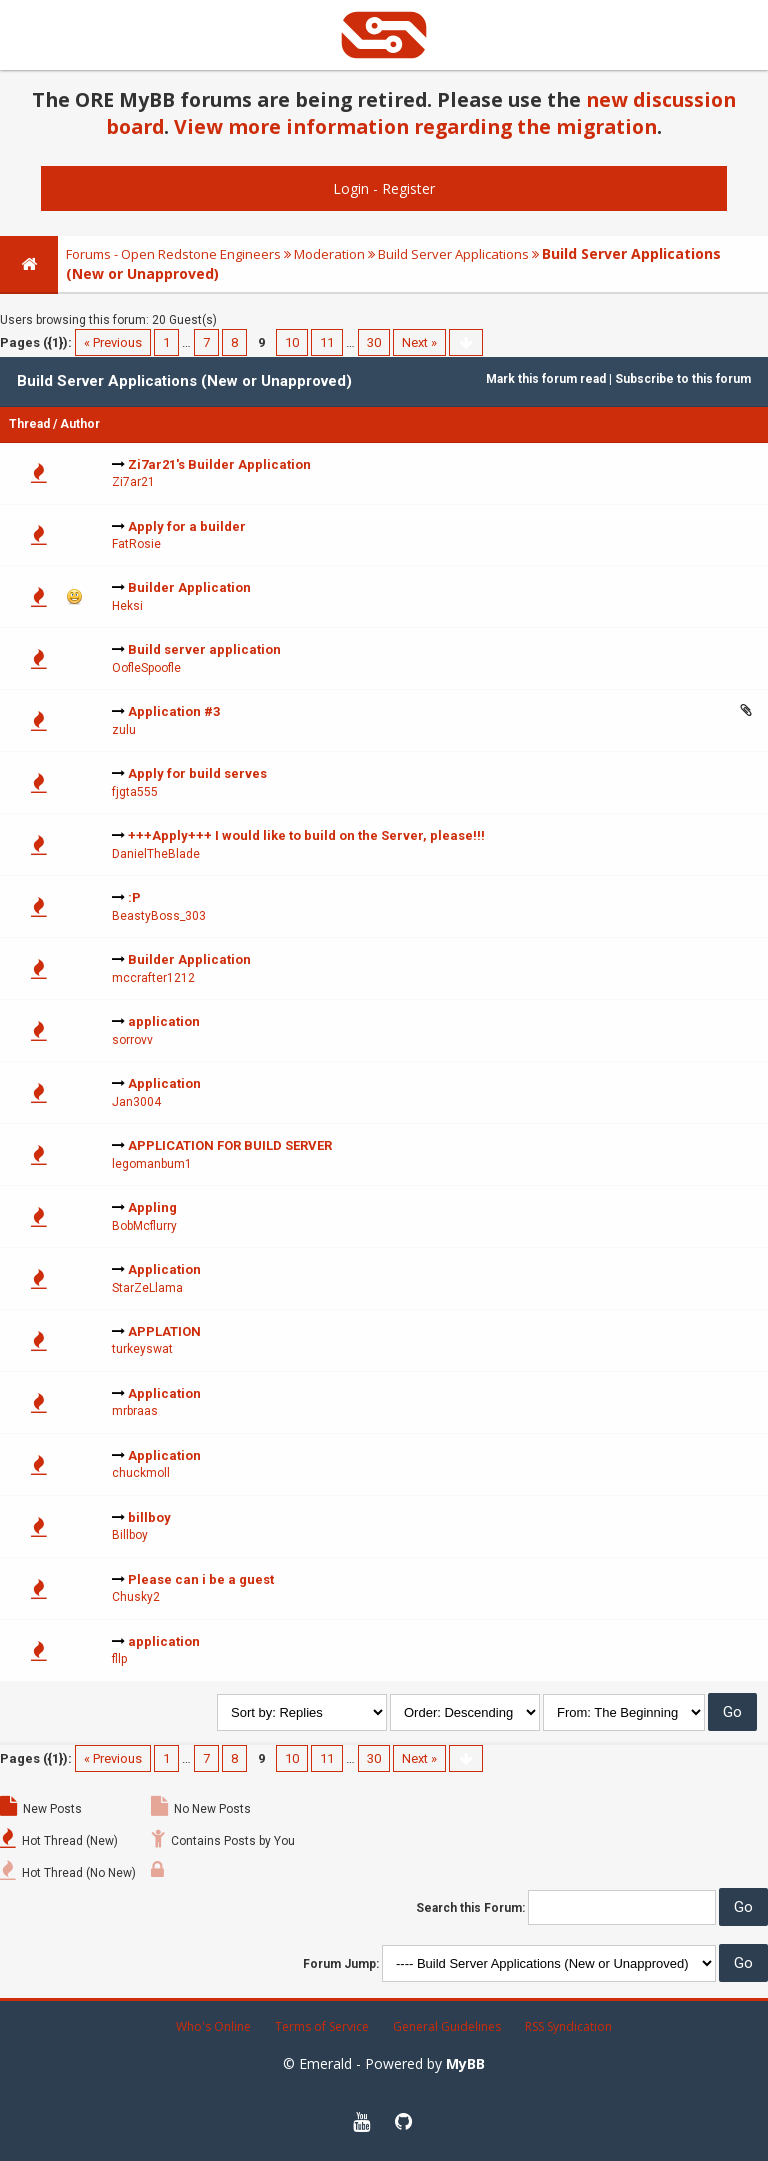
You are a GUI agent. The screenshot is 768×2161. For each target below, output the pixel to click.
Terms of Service (322, 2026)
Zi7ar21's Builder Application (219, 464)
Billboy (130, 1535)
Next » (419, 342)
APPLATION (164, 1331)
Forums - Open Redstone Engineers (173, 254)
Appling (152, 1207)
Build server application (204, 649)
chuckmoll (141, 1473)
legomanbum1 (152, 1164)
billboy (149, 1517)
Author (80, 424)
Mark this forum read (546, 379)
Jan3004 (136, 1102)
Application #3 (174, 711)
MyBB (465, 2063)
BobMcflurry (144, 1226)
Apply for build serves (197, 773)
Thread (29, 424)
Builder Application (189, 587)
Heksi (127, 606)
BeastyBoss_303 (159, 916)
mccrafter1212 (153, 978)
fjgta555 (135, 792)
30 (374, 342)
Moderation (329, 254)
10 (292, 342)
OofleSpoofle (146, 668)
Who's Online (213, 2026)
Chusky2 (136, 1597)
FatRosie (136, 544)
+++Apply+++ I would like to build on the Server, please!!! (306, 835)
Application (164, 1083)
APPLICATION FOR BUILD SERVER (230, 1145)
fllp (119, 1659)
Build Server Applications (453, 254)
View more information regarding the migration (415, 126)
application (164, 1021)
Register (408, 188)
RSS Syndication (568, 2026)
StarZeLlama (147, 1288)
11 (327, 342)
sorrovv (132, 1040)
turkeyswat (142, 1349)
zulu (124, 730)
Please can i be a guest (201, 1579)
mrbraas (135, 1411)
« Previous (113, 342)
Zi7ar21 (133, 482)
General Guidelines (447, 2026)
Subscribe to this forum (683, 379)
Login (351, 188)
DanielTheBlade (156, 854)
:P (134, 897)
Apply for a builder (187, 526)
